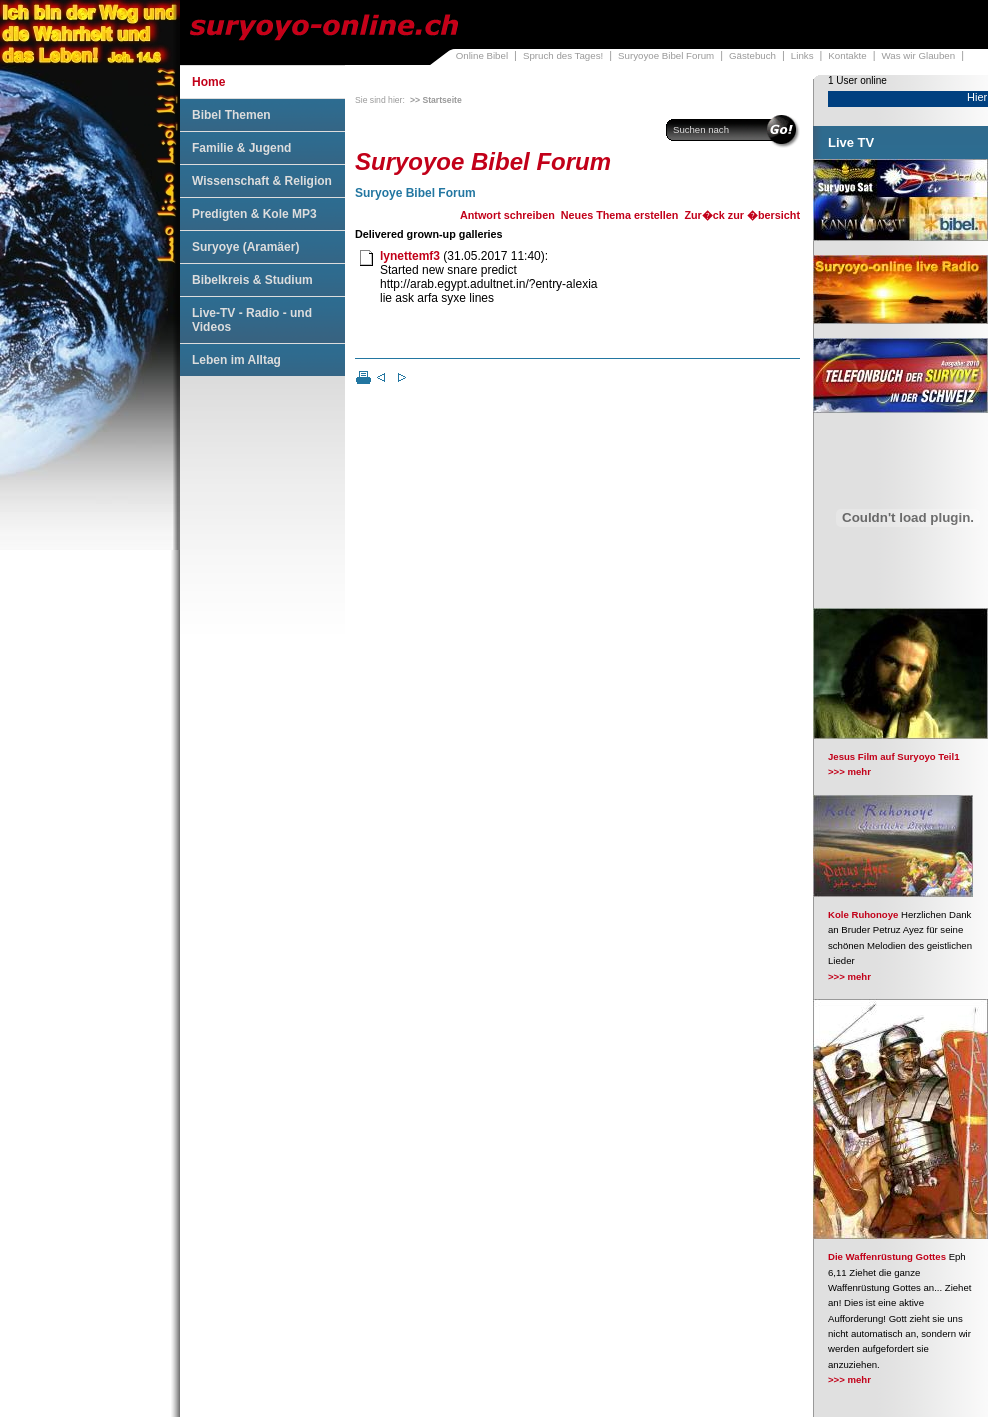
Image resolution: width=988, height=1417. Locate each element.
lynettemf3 (410, 256)
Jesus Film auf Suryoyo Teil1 (894, 756)
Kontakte (847, 55)
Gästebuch (752, 55)
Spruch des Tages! (563, 55)
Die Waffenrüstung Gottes (887, 1256)
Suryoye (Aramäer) (245, 247)
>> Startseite (436, 100)
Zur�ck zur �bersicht (742, 215)
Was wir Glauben (919, 55)
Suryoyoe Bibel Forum (666, 55)
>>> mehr (849, 771)
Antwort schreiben (507, 215)
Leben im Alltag (236, 360)
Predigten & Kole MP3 (254, 214)
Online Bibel (482, 55)
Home (208, 82)
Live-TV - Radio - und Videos (252, 320)
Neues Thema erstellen (620, 215)
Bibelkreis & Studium (252, 280)
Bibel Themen (231, 115)
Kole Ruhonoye (863, 914)
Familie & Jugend (241, 148)
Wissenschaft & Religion (262, 181)
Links (802, 55)
